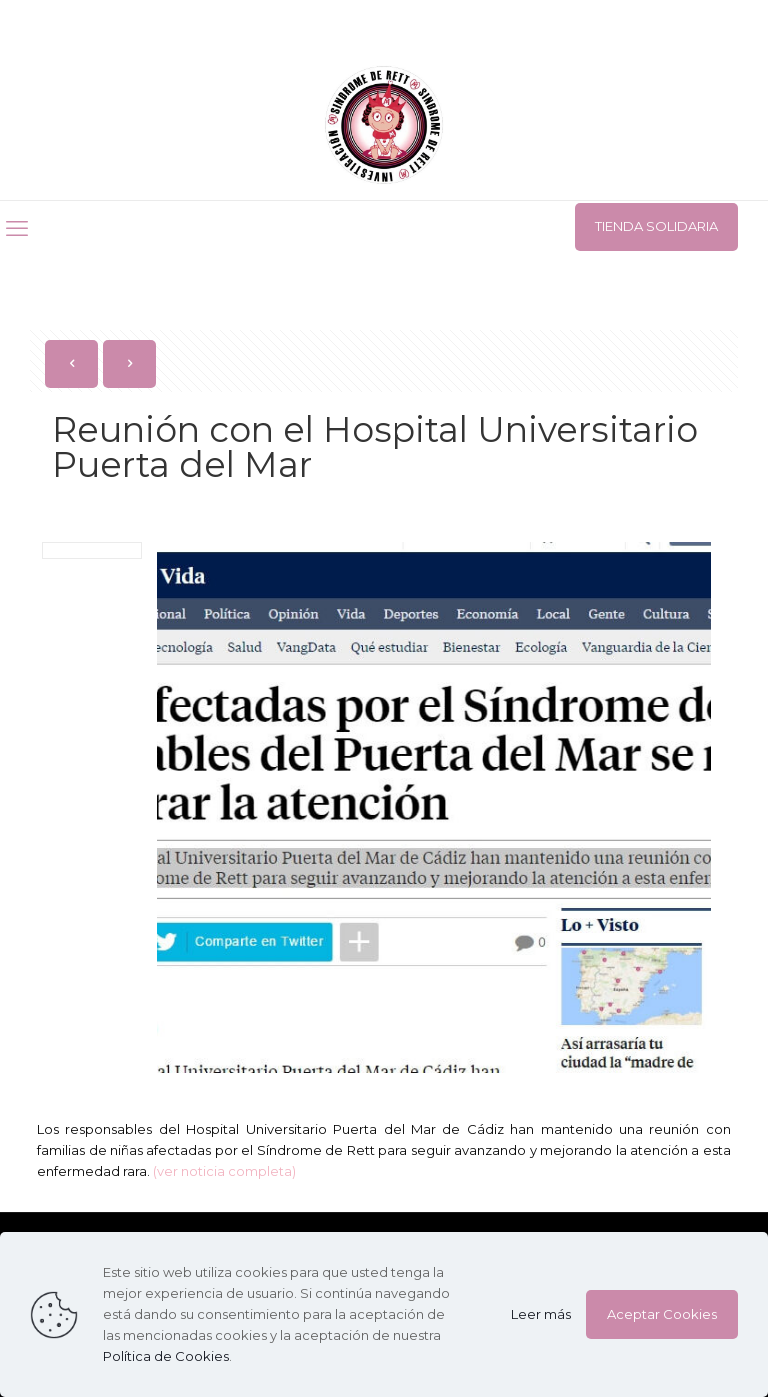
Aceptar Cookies (662, 1314)
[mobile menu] (17, 229)
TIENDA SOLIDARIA (656, 226)
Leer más (541, 1314)
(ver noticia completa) (224, 1171)
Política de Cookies (166, 1356)
